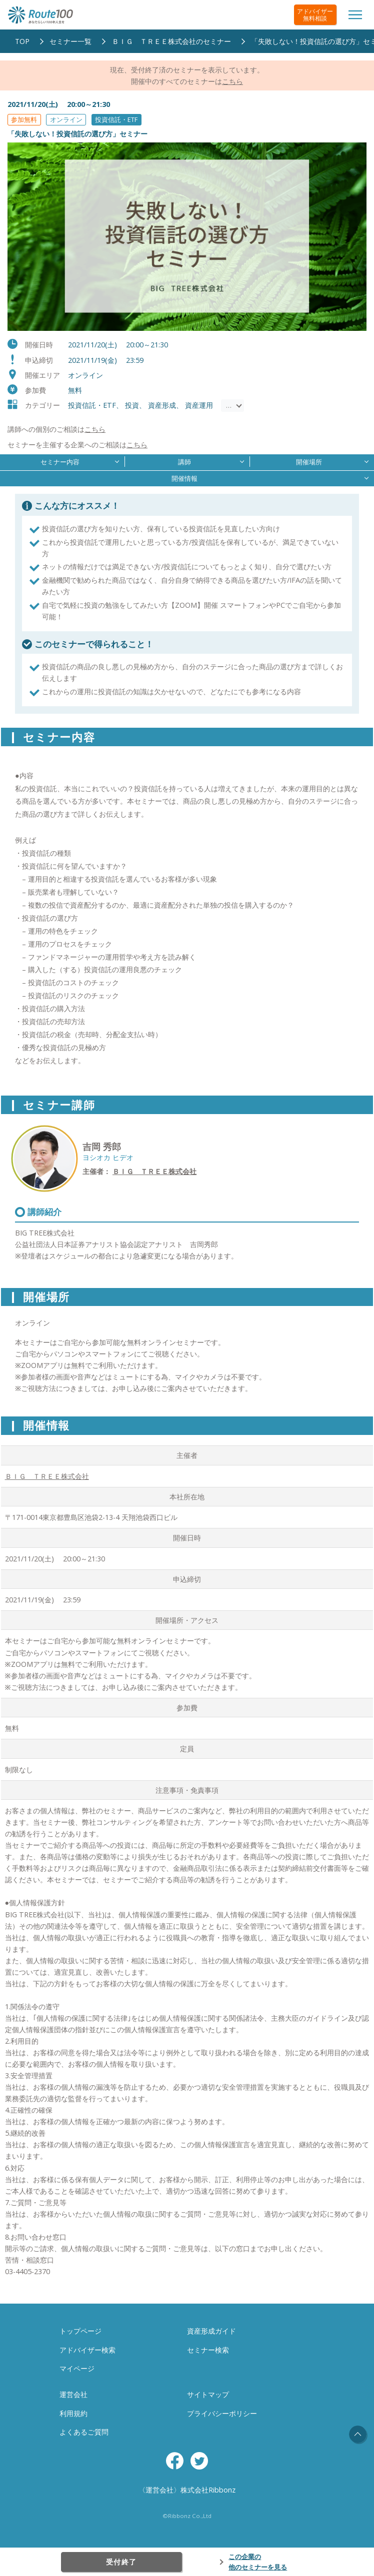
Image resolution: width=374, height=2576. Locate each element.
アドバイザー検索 (88, 2350)
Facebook (175, 2461)
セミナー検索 (208, 2350)
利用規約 (74, 2413)
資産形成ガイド (211, 2331)
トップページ (81, 2331)
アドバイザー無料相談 (315, 14)
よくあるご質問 (84, 2432)
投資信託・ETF (116, 119)
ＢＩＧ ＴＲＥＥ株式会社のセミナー (171, 41)
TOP (22, 41)
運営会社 (74, 2394)
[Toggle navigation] (355, 14)
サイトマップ (208, 2394)
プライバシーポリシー (222, 2413)
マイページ (77, 2368)
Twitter (199, 2461)
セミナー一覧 (71, 41)
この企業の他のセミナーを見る (257, 2562)
